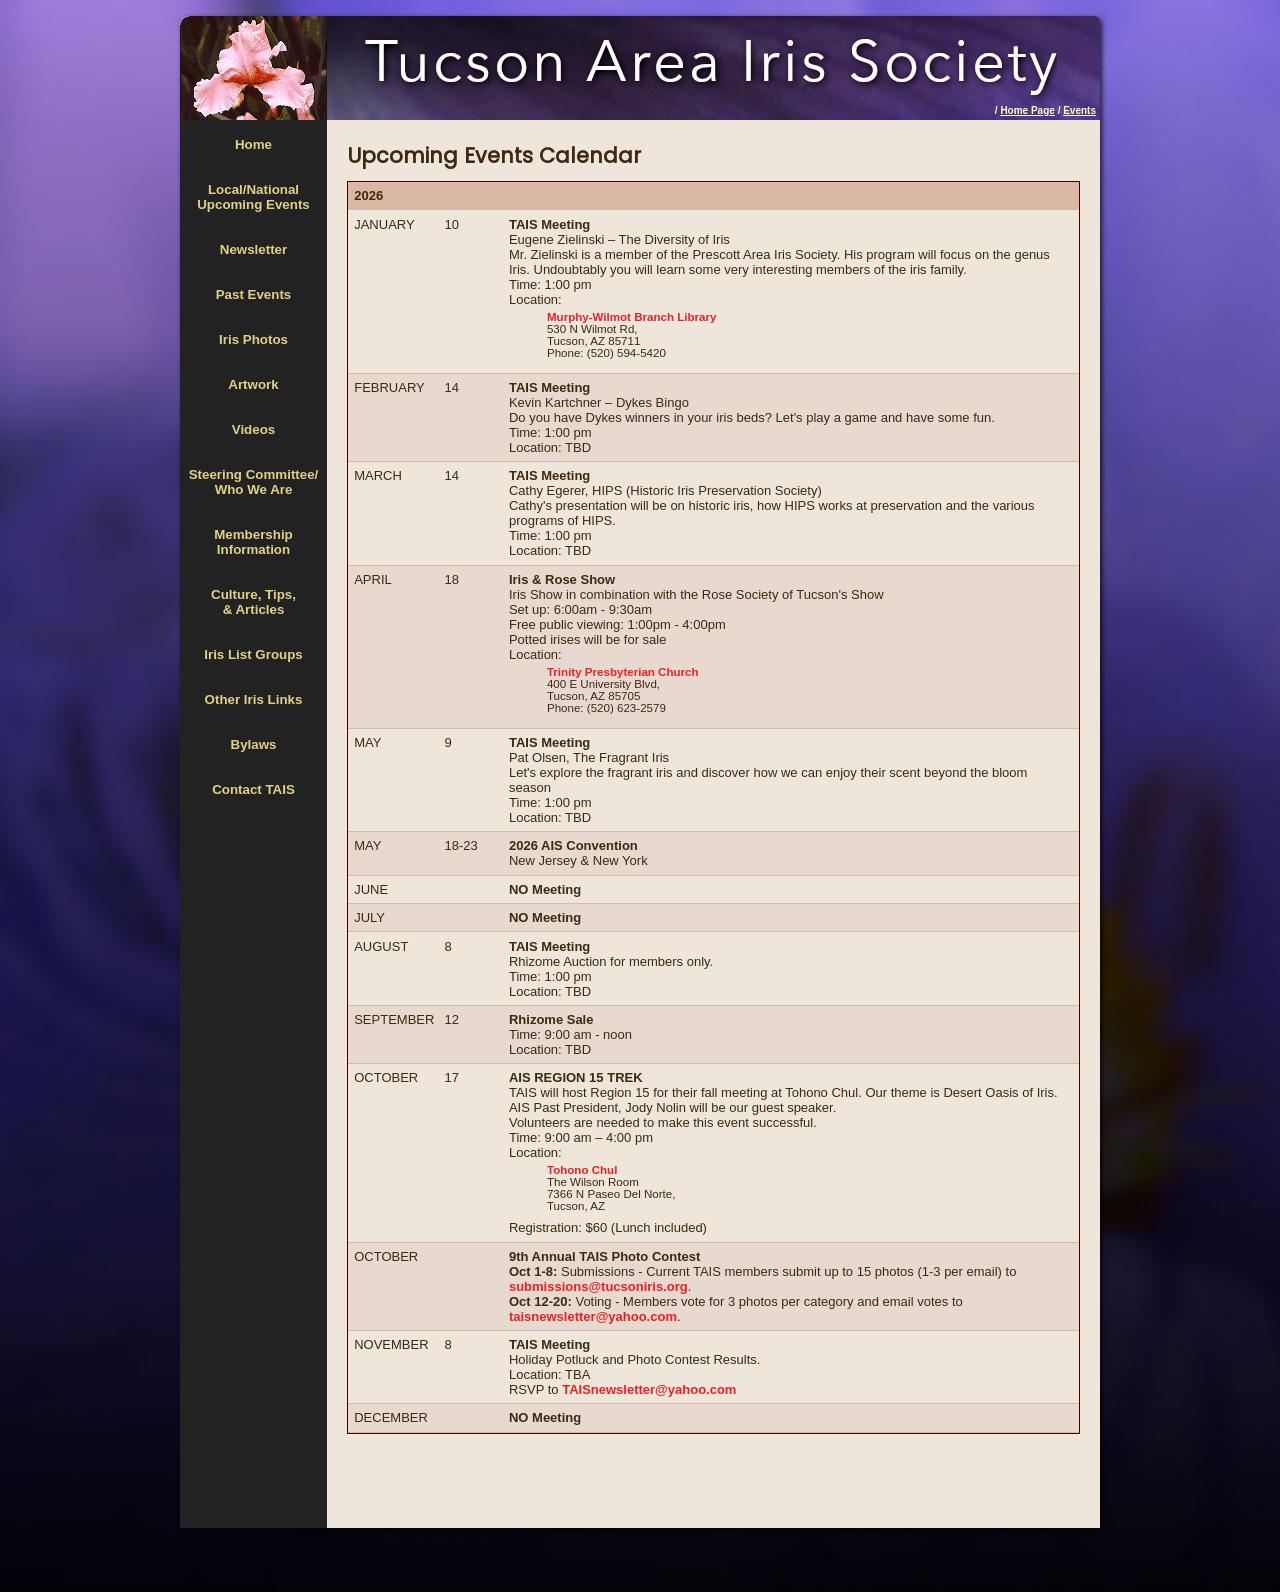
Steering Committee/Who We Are (254, 482)
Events (1079, 110)
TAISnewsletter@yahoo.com (649, 1389)
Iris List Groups (253, 654)
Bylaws (254, 744)
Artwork (253, 384)
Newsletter (253, 249)
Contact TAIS (253, 789)
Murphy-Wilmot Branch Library (632, 317)
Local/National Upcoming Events (253, 197)
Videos (253, 429)
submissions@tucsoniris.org (598, 1286)
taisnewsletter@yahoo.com (593, 1316)
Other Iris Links (254, 699)
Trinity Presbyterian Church (623, 672)
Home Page (1027, 110)
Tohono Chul (582, 1170)
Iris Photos (253, 339)
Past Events (254, 294)
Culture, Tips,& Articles (253, 602)
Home (253, 144)
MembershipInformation (253, 542)
